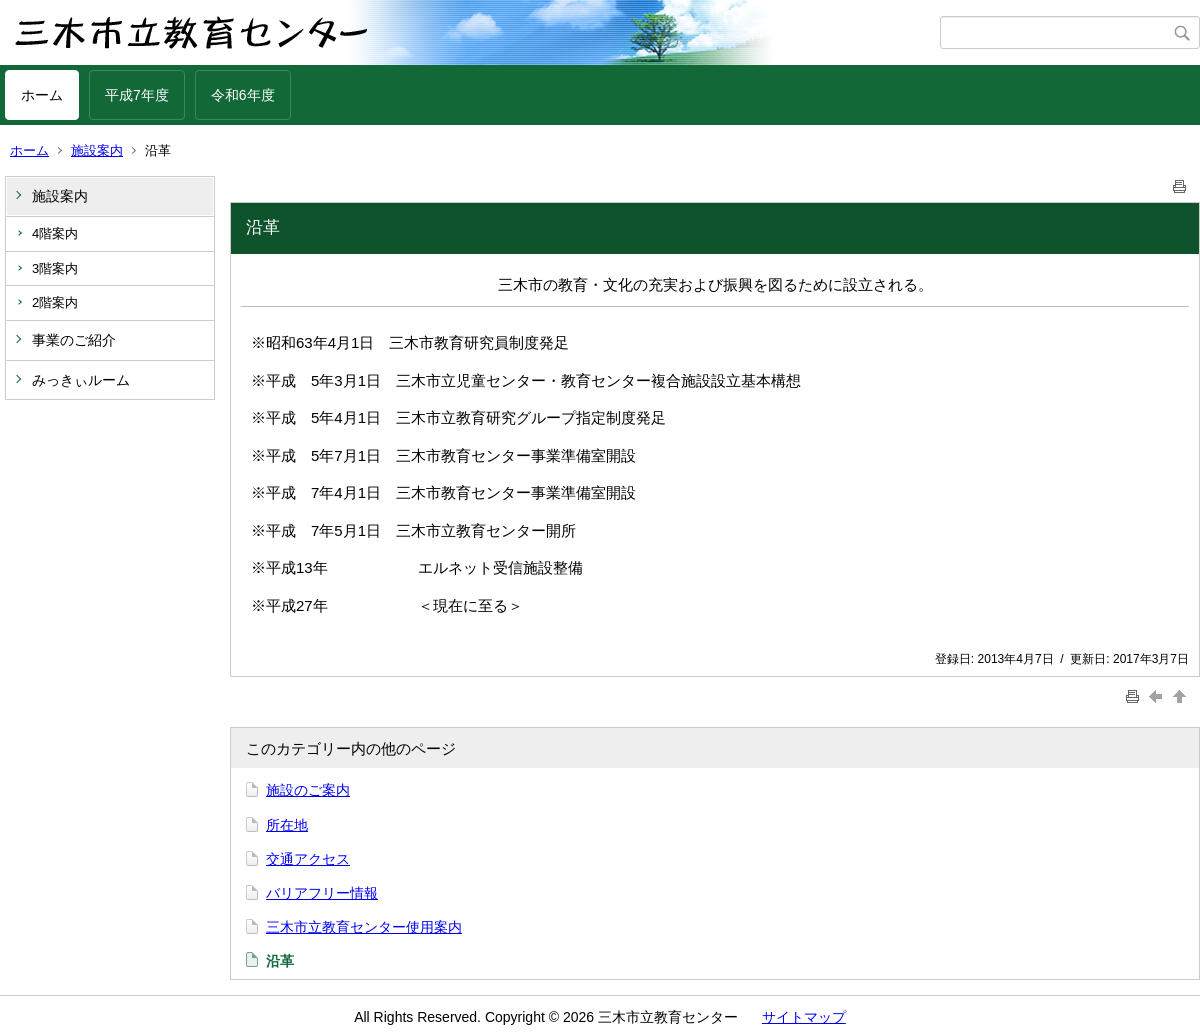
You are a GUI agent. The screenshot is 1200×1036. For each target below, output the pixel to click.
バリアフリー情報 (322, 893)
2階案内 (55, 302)
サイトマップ (804, 1017)
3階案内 (55, 268)
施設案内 (97, 150)
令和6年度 (243, 95)
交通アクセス (308, 859)
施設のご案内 (308, 790)
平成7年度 (137, 95)
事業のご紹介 (74, 340)
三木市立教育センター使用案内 (364, 927)
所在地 (287, 825)
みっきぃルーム (81, 380)
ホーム (42, 95)
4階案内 (55, 233)
